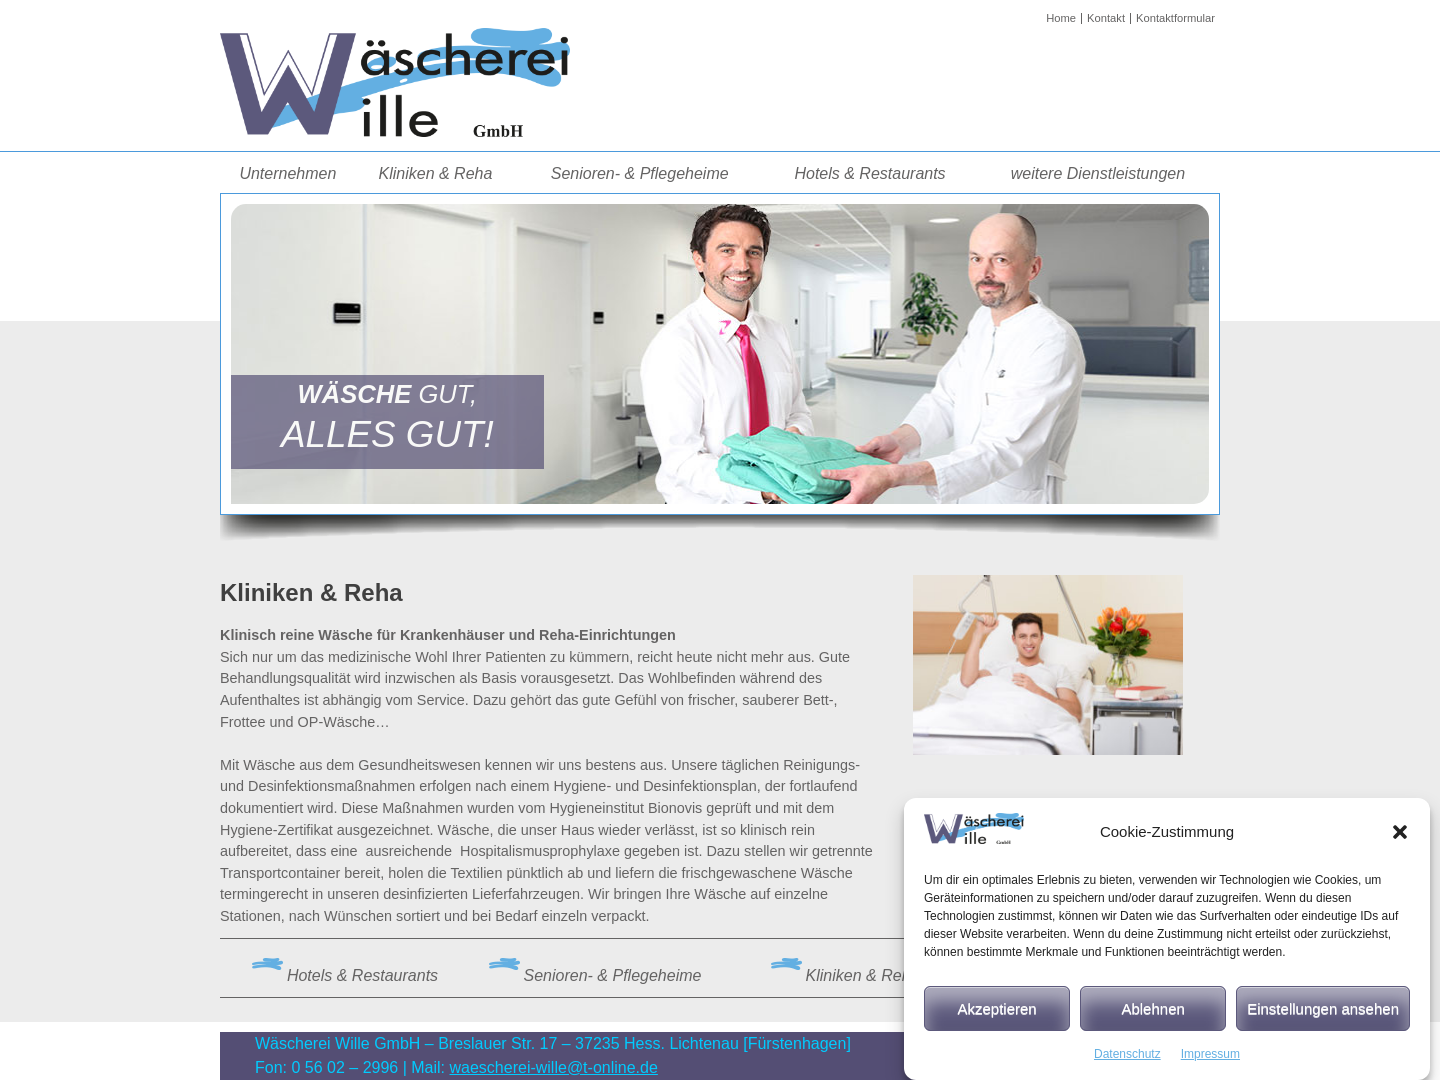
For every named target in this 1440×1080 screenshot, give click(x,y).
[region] (720, 353)
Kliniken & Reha (436, 173)
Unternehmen (287, 173)
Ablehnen (1152, 1016)
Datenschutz (1127, 1063)
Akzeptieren (996, 1016)
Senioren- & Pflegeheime (640, 173)
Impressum (1210, 1063)
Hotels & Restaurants (869, 173)
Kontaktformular (1175, 18)
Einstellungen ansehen (1323, 1016)
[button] (1400, 841)
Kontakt (1106, 18)
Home (1061, 18)
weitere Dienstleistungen (1098, 173)
